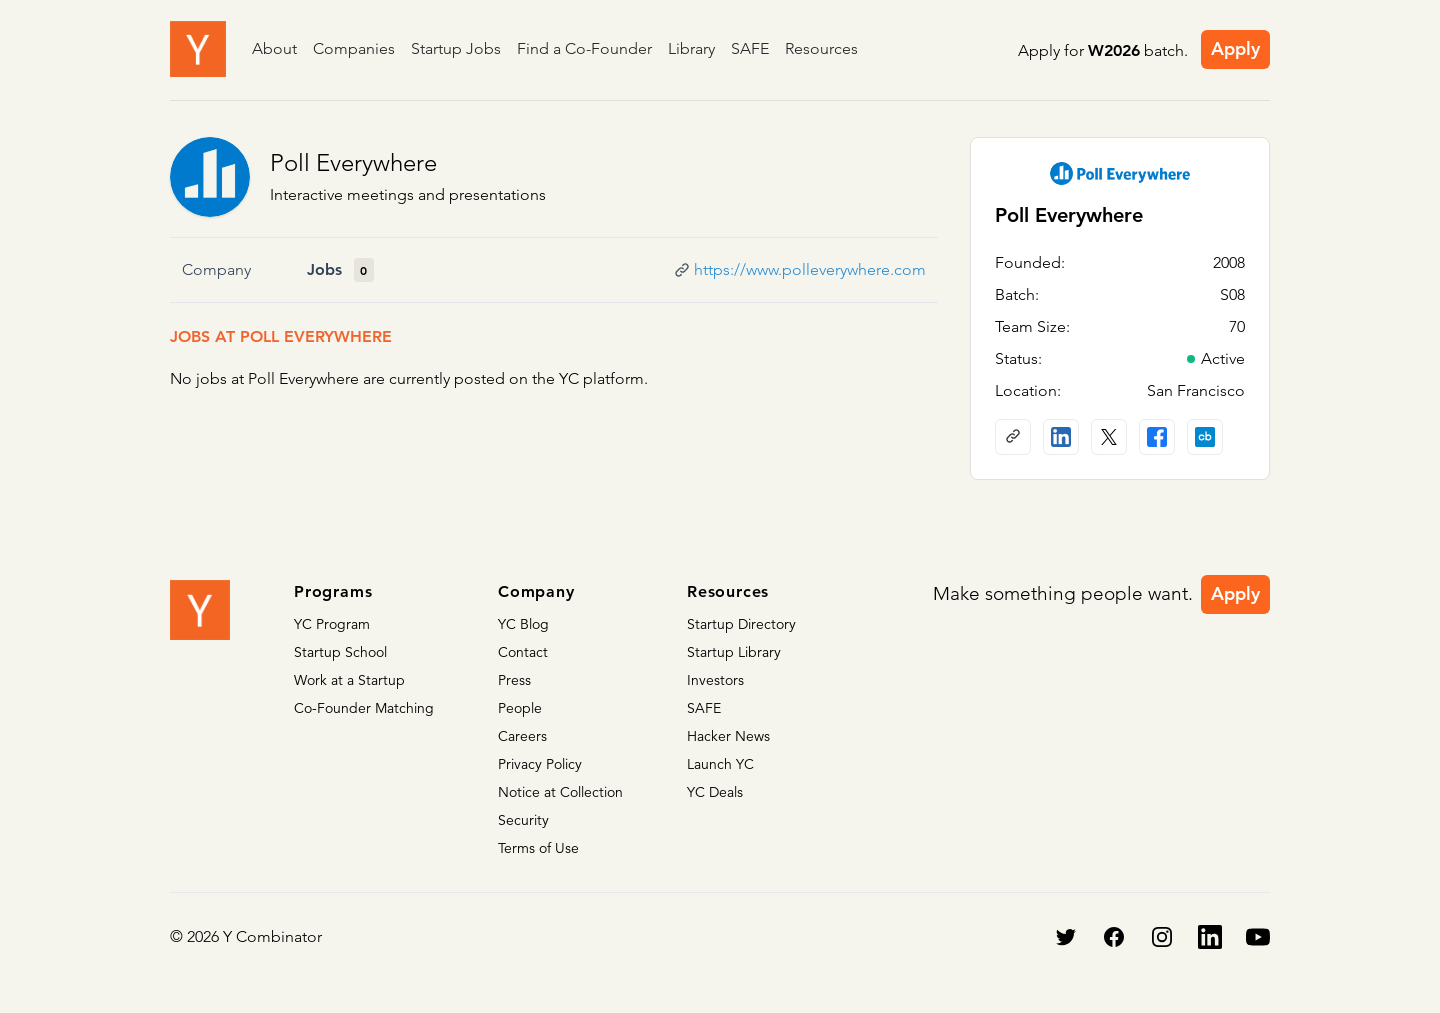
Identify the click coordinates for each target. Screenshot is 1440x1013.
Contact (523, 652)
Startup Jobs (456, 48)
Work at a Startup (349, 680)
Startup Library (734, 652)
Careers (522, 736)
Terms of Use (538, 848)
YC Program (332, 624)
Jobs (324, 269)
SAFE (750, 48)
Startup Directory (741, 624)
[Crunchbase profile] (1205, 437)
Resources (821, 48)
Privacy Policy (540, 764)
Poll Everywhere (353, 162)
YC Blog (523, 624)
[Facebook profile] (1157, 437)
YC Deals (715, 792)
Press (514, 680)
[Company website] (1013, 437)
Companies (354, 48)
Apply (1235, 48)
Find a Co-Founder (584, 48)
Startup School (340, 652)
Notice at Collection (560, 792)
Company (216, 269)
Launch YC (720, 764)
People (520, 708)
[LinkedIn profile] (1061, 437)
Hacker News (728, 736)
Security (523, 820)
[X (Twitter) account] (1109, 437)
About (274, 48)
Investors (715, 680)
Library (691, 48)
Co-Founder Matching (364, 708)
